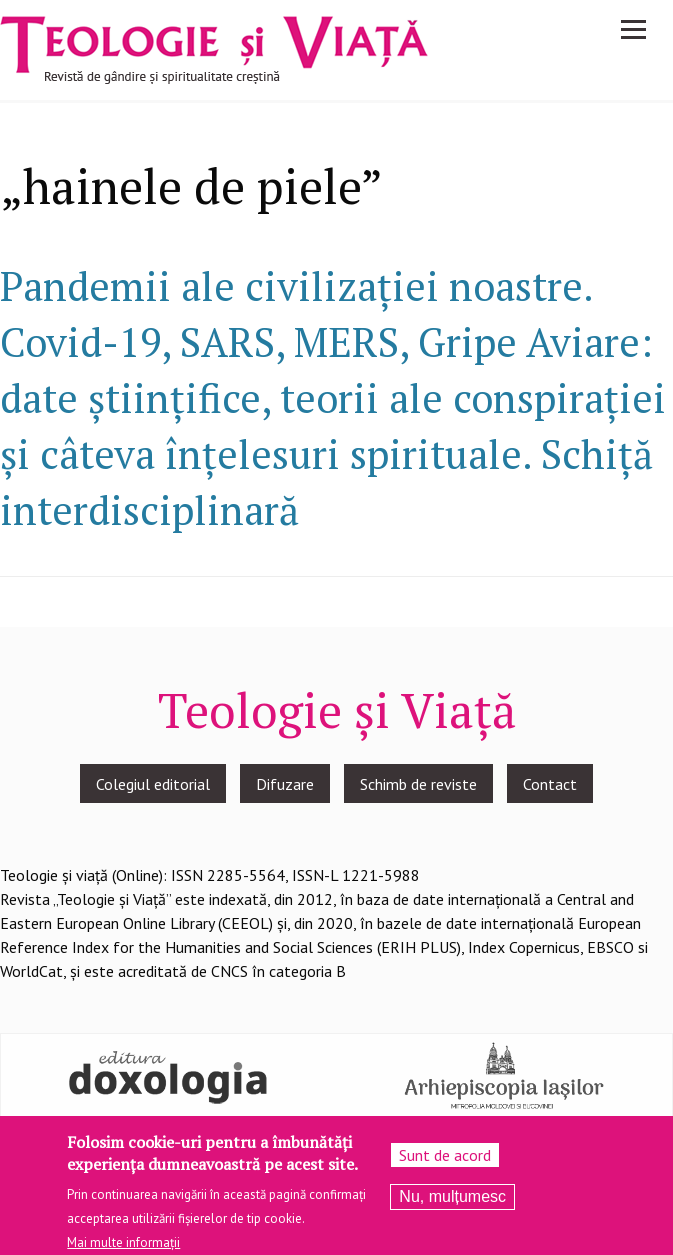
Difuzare (285, 784)
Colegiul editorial (153, 784)
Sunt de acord (445, 1163)
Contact (550, 784)
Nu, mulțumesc (452, 1204)
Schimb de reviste (418, 784)
